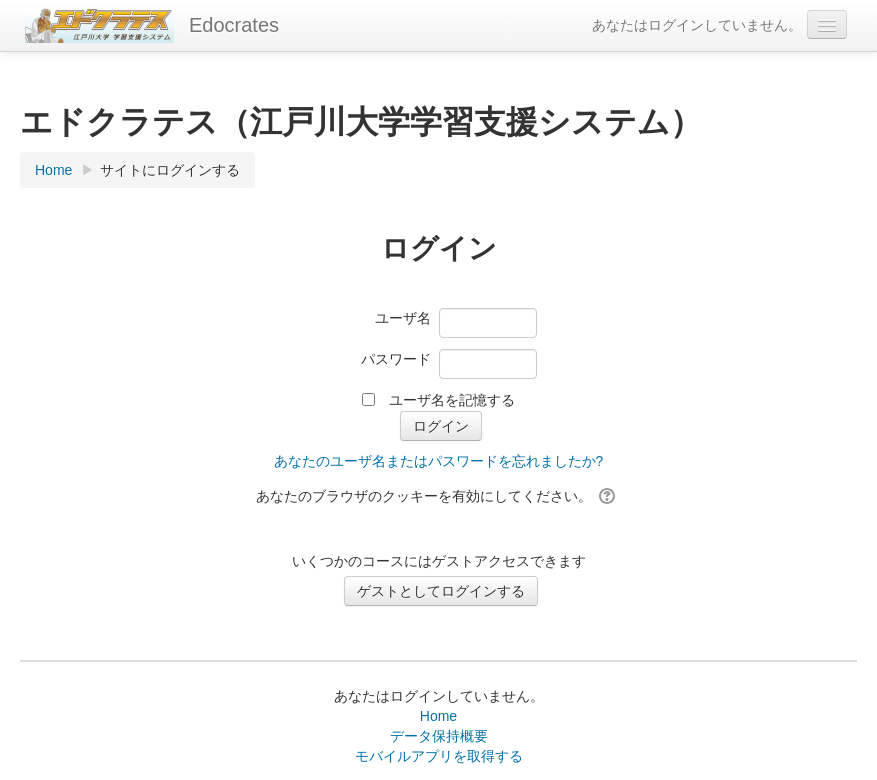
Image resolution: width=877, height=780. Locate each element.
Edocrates (234, 25)
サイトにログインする (170, 170)
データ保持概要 (439, 736)
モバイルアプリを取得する (439, 756)
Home (438, 716)
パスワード (396, 359)
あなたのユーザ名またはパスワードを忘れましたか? (439, 461)
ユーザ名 (403, 318)
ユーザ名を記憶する (452, 400)
